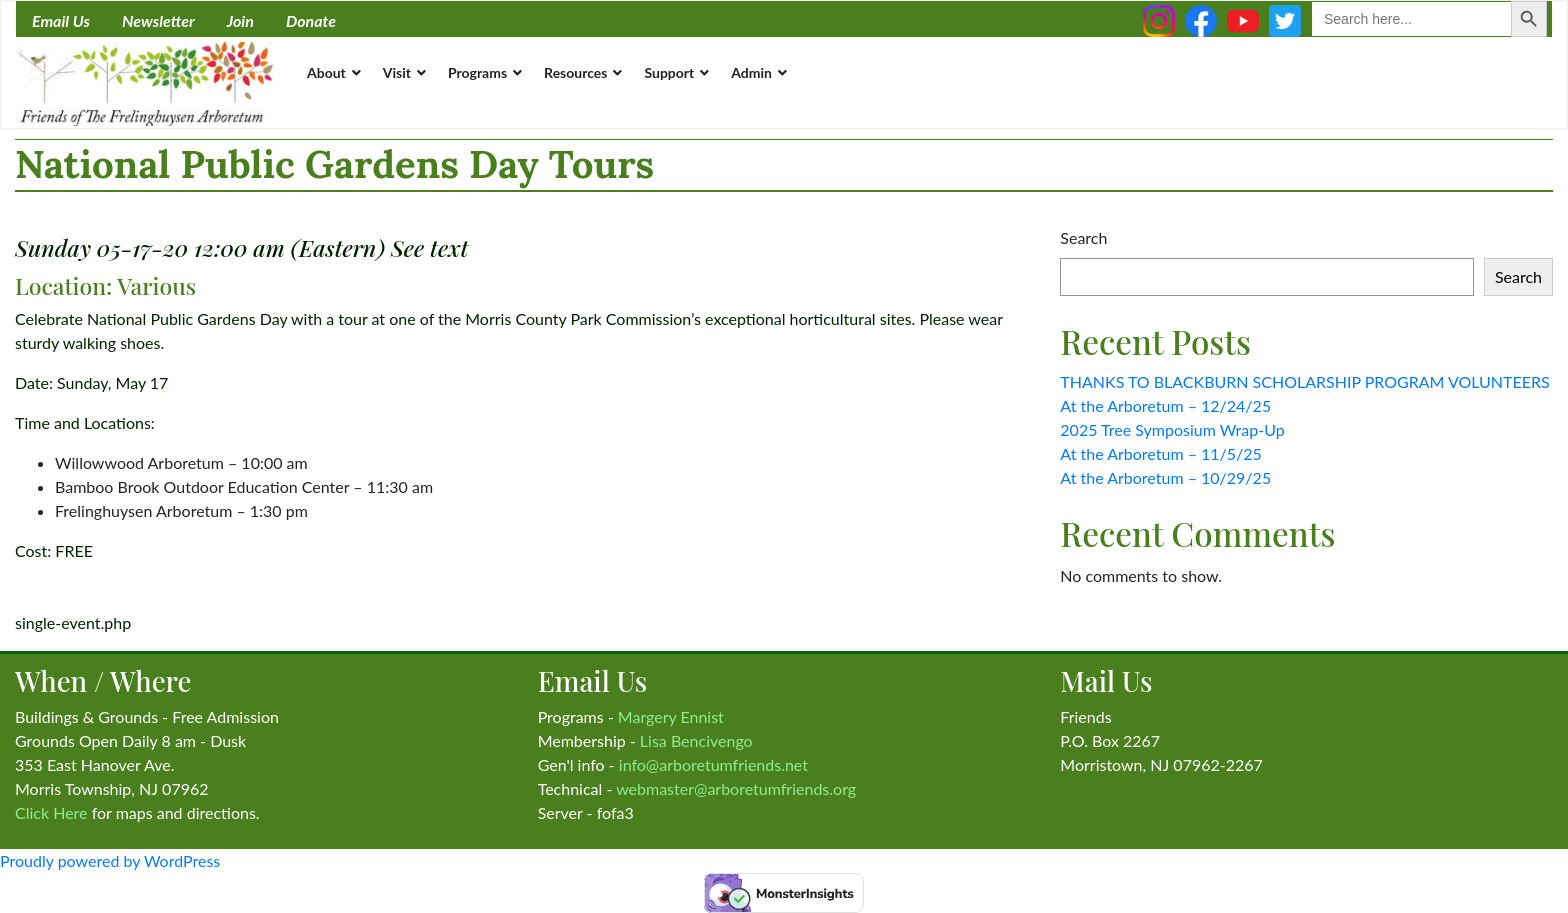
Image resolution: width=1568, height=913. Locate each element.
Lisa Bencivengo (696, 740)
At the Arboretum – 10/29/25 (1165, 477)
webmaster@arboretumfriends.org (736, 788)
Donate (311, 20)
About (326, 72)
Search (1083, 237)
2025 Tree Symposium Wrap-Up (1172, 429)
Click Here (51, 812)
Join (240, 20)
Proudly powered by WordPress (110, 860)
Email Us (61, 20)
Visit (397, 72)
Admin (751, 72)
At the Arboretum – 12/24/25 (1165, 405)
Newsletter (158, 20)
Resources (575, 72)
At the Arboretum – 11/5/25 (1161, 453)
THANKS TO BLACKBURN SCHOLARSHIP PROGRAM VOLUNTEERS (1304, 381)
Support (669, 72)
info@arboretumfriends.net (713, 764)
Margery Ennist (671, 716)
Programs (477, 72)
